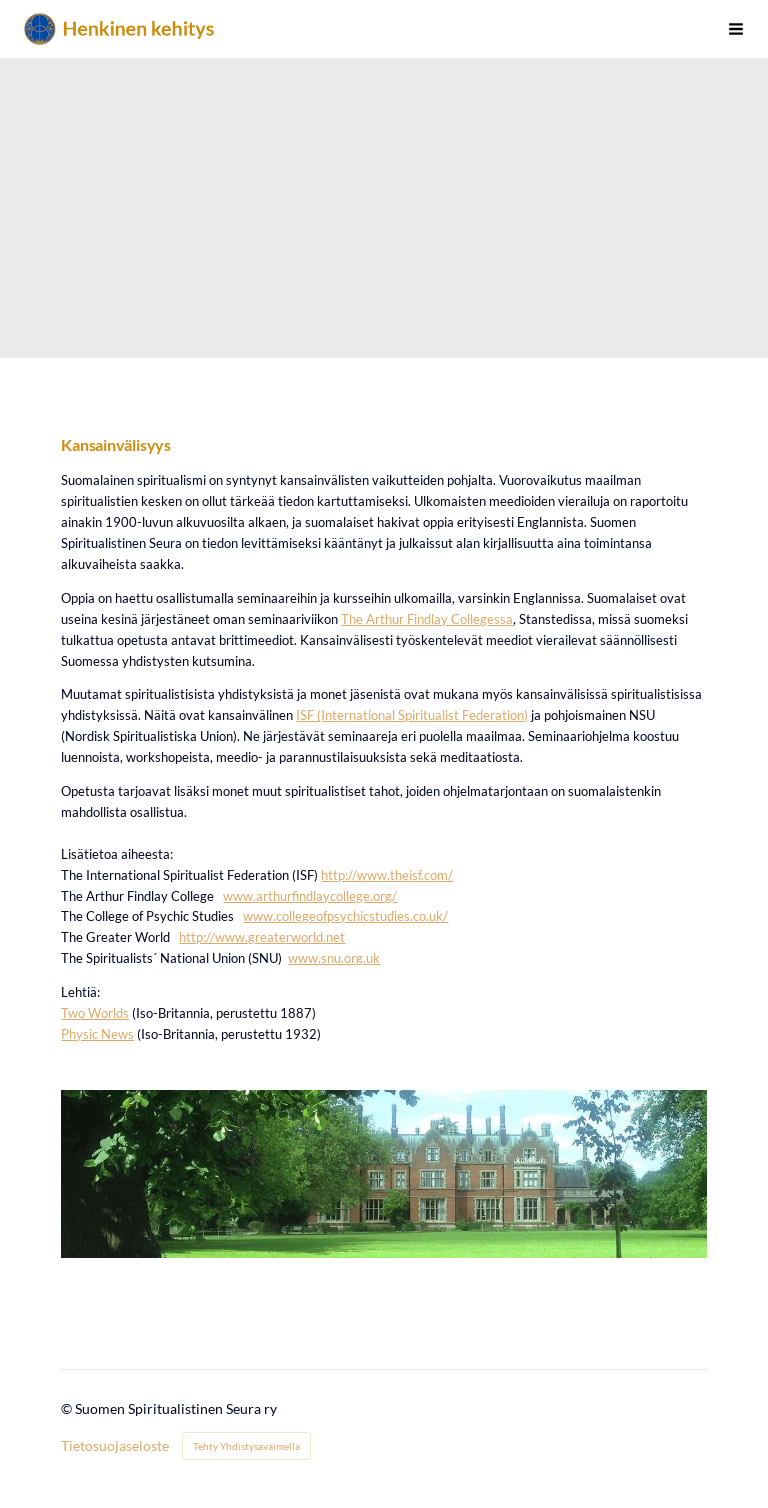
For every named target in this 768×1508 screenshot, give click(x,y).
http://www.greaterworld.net (262, 937)
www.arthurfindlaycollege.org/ (310, 896)
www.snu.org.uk (334, 958)
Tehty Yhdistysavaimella (246, 1446)
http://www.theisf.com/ (387, 875)
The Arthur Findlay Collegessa (427, 619)
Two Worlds (95, 1013)
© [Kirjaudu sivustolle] (68, 1408)
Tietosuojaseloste (115, 1446)
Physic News (97, 1034)
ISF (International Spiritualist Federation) (412, 715)
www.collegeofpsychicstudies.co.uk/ (345, 916)
